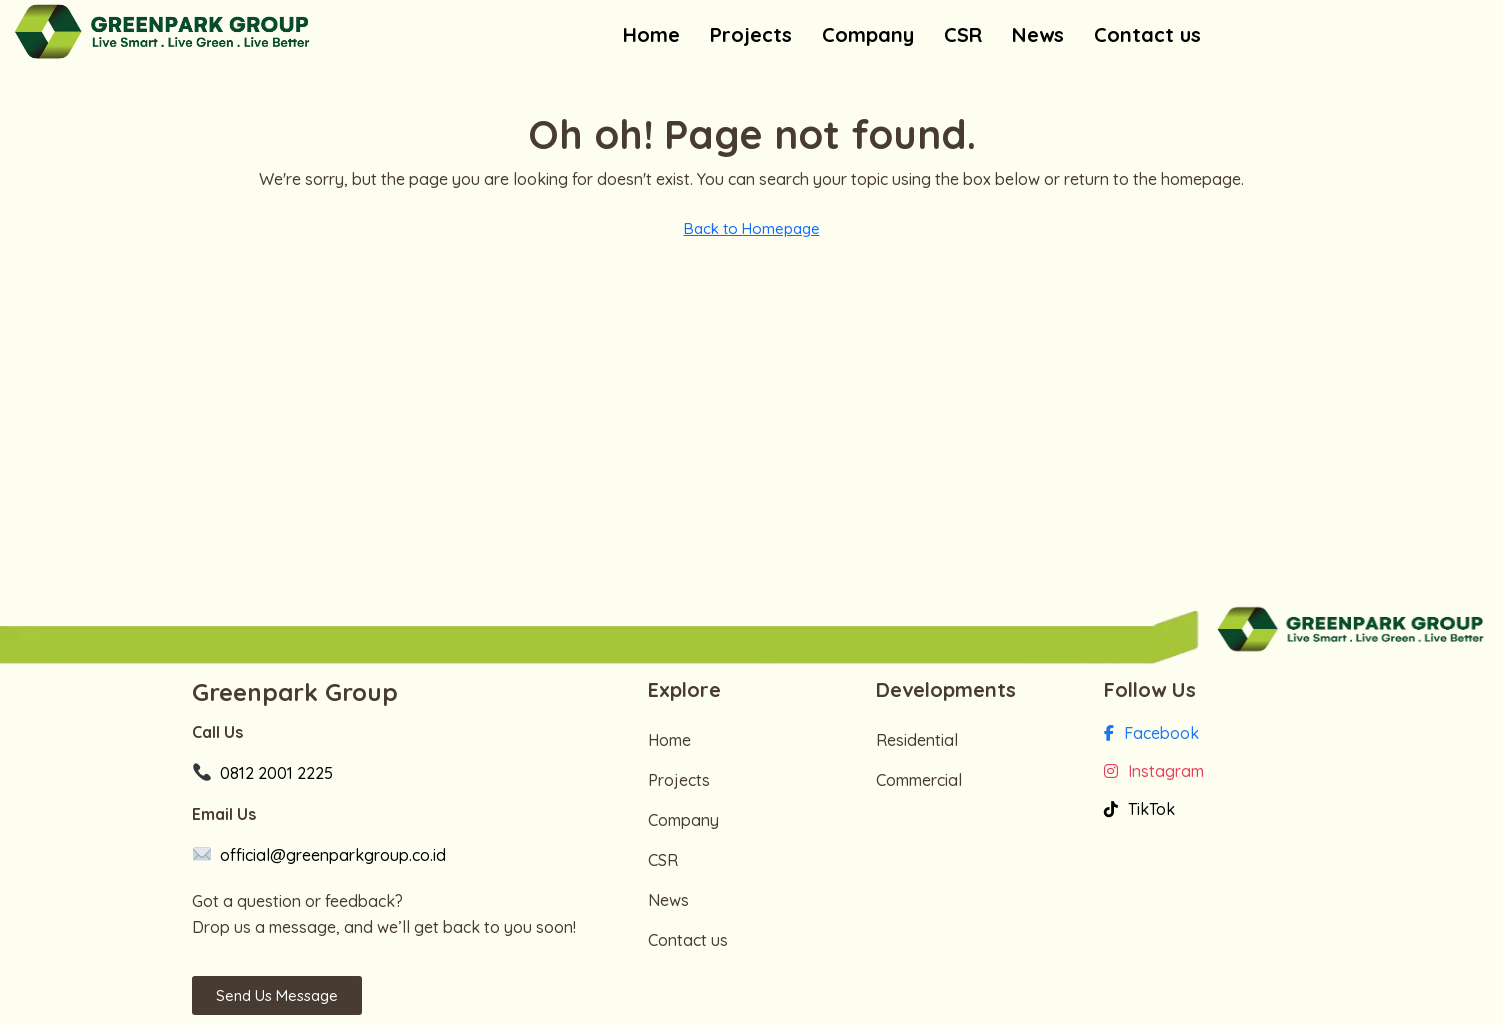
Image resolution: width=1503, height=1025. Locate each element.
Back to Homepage (752, 228)
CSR (963, 34)
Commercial (919, 780)
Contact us (1147, 34)
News (1038, 34)
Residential (917, 740)
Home (651, 34)
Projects (751, 34)
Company (868, 34)
